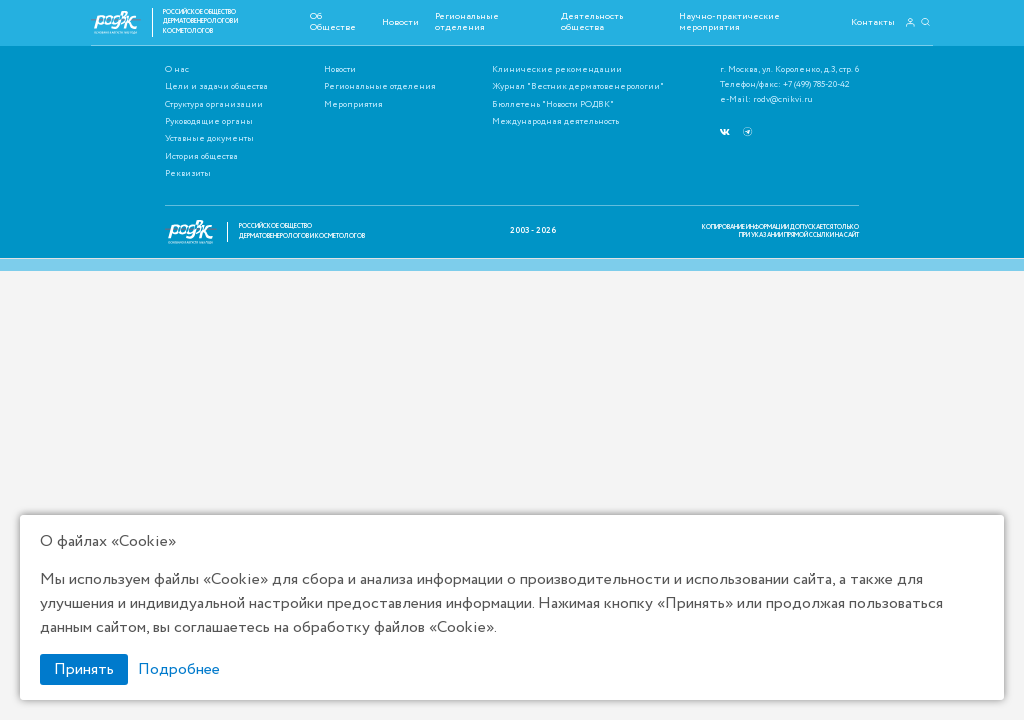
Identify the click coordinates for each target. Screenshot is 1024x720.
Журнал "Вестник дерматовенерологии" (578, 87)
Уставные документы (209, 139)
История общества (201, 157)
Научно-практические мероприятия (729, 21)
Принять (84, 669)
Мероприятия (353, 105)
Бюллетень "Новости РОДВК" (553, 105)
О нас (177, 70)
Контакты (873, 22)
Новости (400, 22)
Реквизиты (188, 174)
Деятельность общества (592, 21)
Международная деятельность (555, 122)
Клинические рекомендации (557, 70)
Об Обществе (333, 21)
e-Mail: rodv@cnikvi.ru (766, 100)
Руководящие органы (209, 122)
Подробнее (179, 669)
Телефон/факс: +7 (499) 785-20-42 (785, 85)
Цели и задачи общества (216, 87)
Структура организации (214, 105)
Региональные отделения (467, 21)
